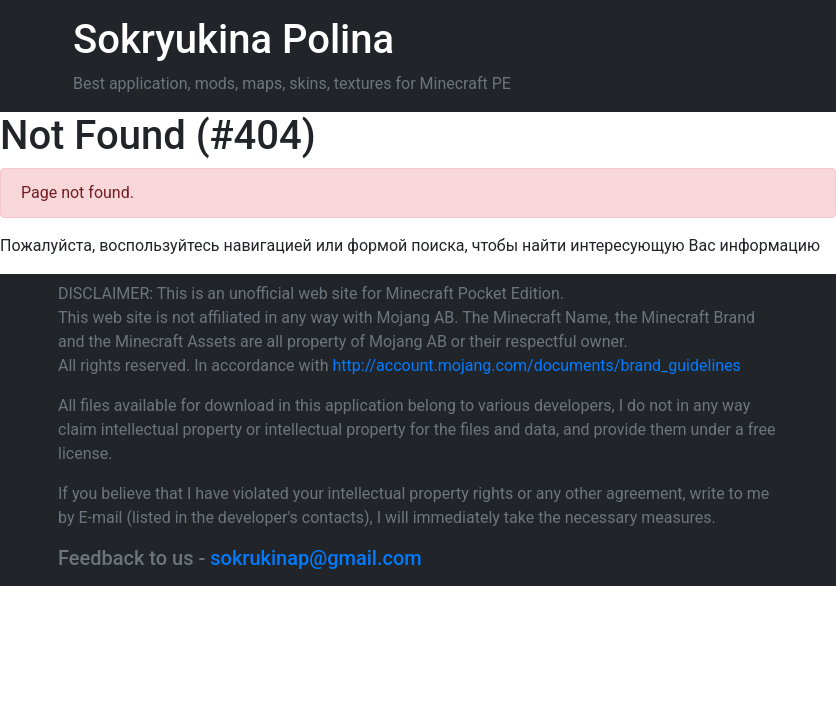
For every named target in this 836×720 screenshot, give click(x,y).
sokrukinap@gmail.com (315, 558)
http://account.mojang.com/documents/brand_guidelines (537, 365)
